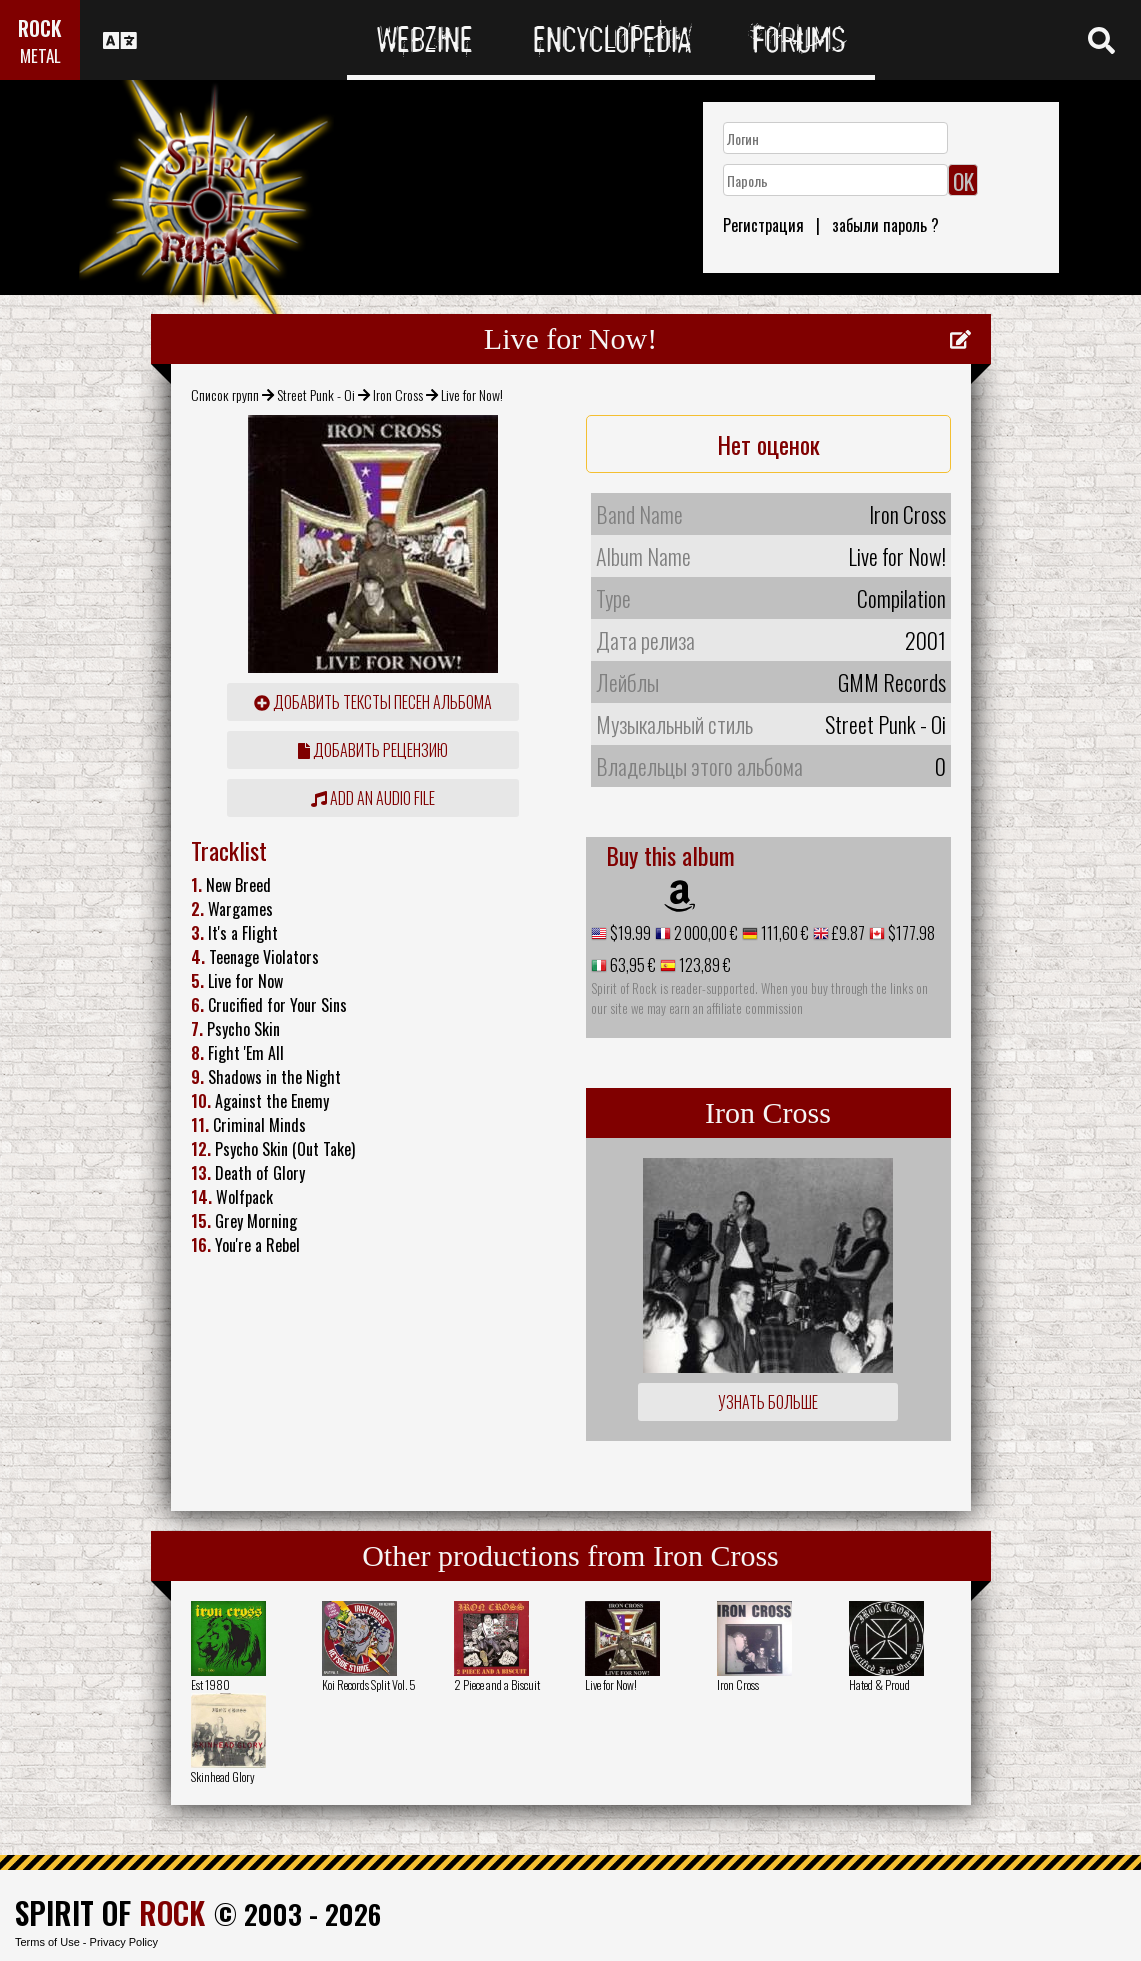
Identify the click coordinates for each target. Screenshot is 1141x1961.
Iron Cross (398, 394)
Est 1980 (210, 1684)
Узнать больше (768, 1402)
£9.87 (847, 933)
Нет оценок (768, 444)
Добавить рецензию (373, 750)
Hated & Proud (879, 1684)
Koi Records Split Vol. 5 (369, 1684)
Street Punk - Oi (316, 394)
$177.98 (910, 933)
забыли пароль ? (885, 225)
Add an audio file (373, 798)
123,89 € (703, 965)
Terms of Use (47, 1942)
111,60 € (783, 933)
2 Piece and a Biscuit (497, 1684)
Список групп (225, 394)
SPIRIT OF (110, 1912)
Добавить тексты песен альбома (373, 702)
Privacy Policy (124, 1942)
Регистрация (763, 225)
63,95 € (631, 965)
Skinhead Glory (223, 1776)
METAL (40, 55)
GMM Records (892, 682)
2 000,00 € (704, 933)
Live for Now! (611, 1684)
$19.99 (629, 933)
